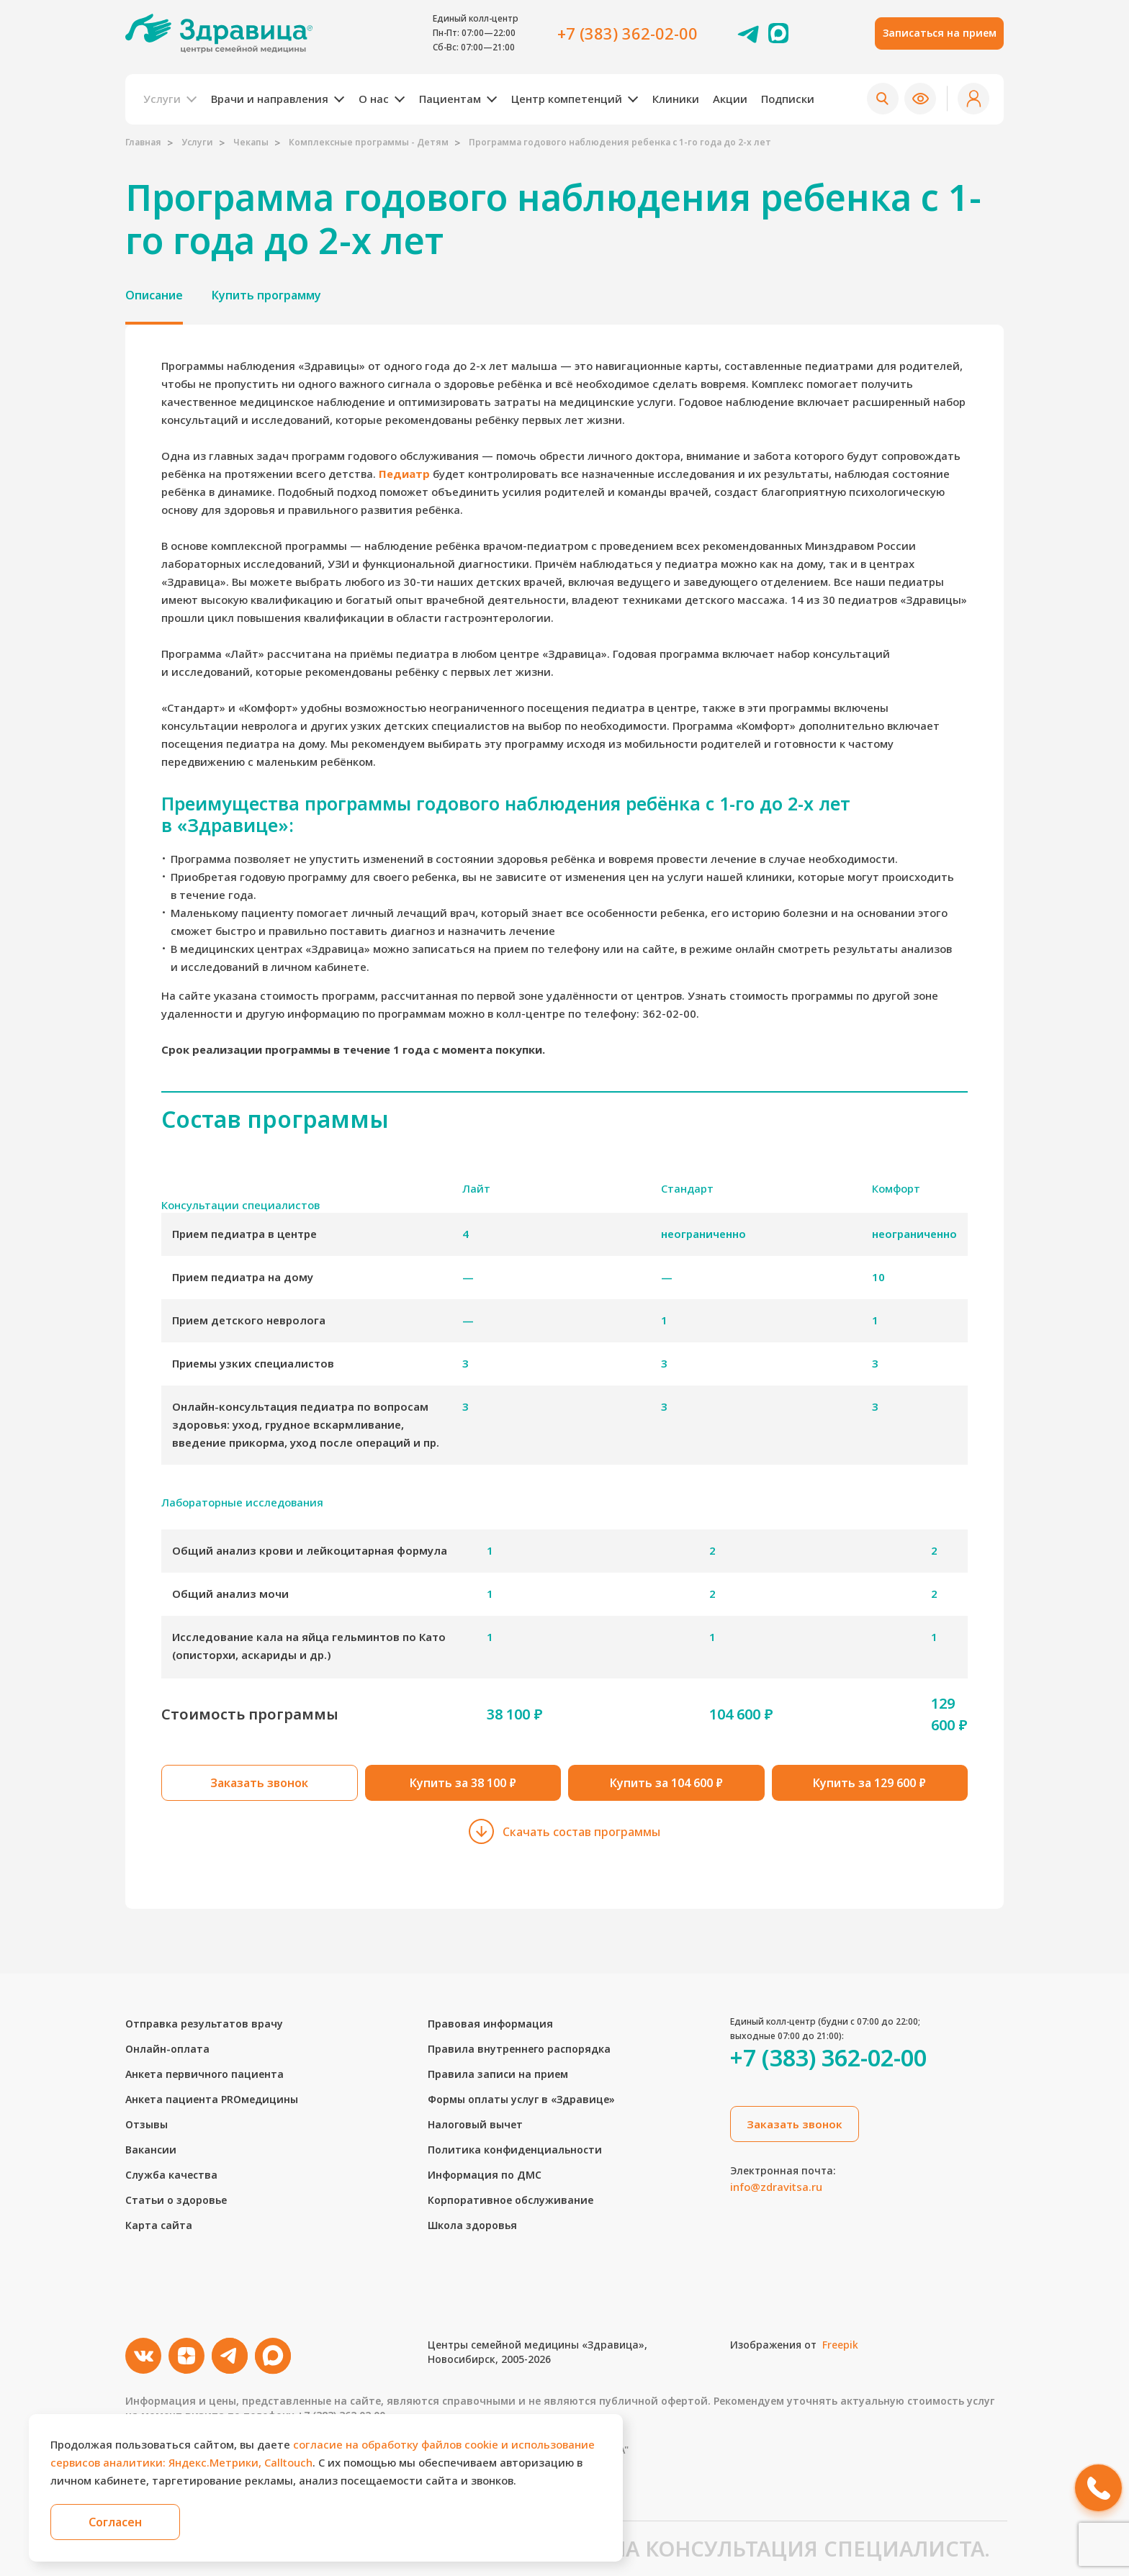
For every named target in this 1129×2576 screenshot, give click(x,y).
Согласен (115, 2522)
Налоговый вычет (475, 2124)
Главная (143, 142)
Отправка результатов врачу (204, 2023)
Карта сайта (158, 2225)
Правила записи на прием (498, 2074)
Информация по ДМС (484, 2175)
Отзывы (146, 2124)
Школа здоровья (472, 2225)
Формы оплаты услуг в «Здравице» (521, 2099)
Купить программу (266, 295)
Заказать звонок (259, 1783)
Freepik (840, 2344)
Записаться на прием (940, 33)
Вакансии (150, 2149)
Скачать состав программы (564, 1831)
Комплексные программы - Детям (369, 142)
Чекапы (251, 142)
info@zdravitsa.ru (776, 2186)
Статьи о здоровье (176, 2200)
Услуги (197, 142)
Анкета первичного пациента (204, 2074)
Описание (154, 295)
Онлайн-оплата (167, 2049)
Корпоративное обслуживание (510, 2200)
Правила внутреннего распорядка (519, 2049)
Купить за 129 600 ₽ (869, 1783)
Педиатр (404, 473)
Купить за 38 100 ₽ (463, 1783)
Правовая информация (490, 2023)
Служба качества (171, 2175)
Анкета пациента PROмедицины (211, 2099)
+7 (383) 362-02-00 (627, 33)
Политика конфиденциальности (515, 2149)
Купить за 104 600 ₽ (666, 1783)
